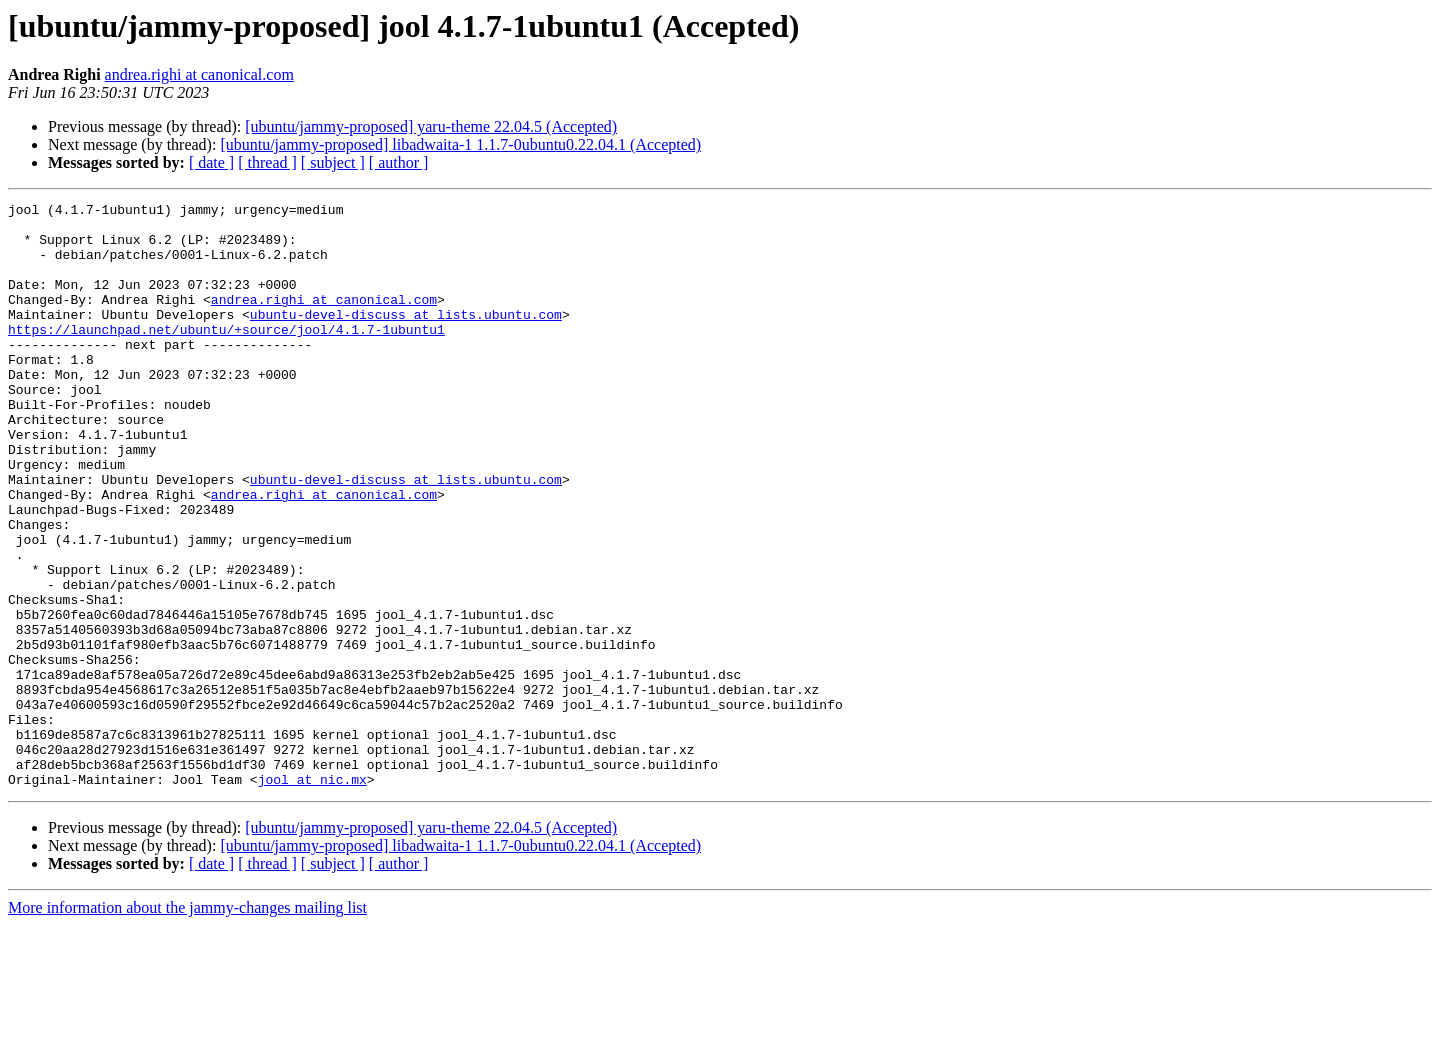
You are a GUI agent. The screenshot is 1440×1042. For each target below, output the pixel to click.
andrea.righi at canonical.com (199, 74)
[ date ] (211, 162)
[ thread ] (267, 162)
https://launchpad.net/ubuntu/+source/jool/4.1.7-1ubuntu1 (226, 356)
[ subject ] (333, 162)
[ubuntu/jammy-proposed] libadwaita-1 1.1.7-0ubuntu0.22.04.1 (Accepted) (460, 144)
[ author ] (399, 162)
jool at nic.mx (312, 896)
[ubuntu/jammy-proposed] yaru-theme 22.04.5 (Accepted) (431, 126)
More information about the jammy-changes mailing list (187, 1024)
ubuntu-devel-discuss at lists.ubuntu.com (406, 338)
